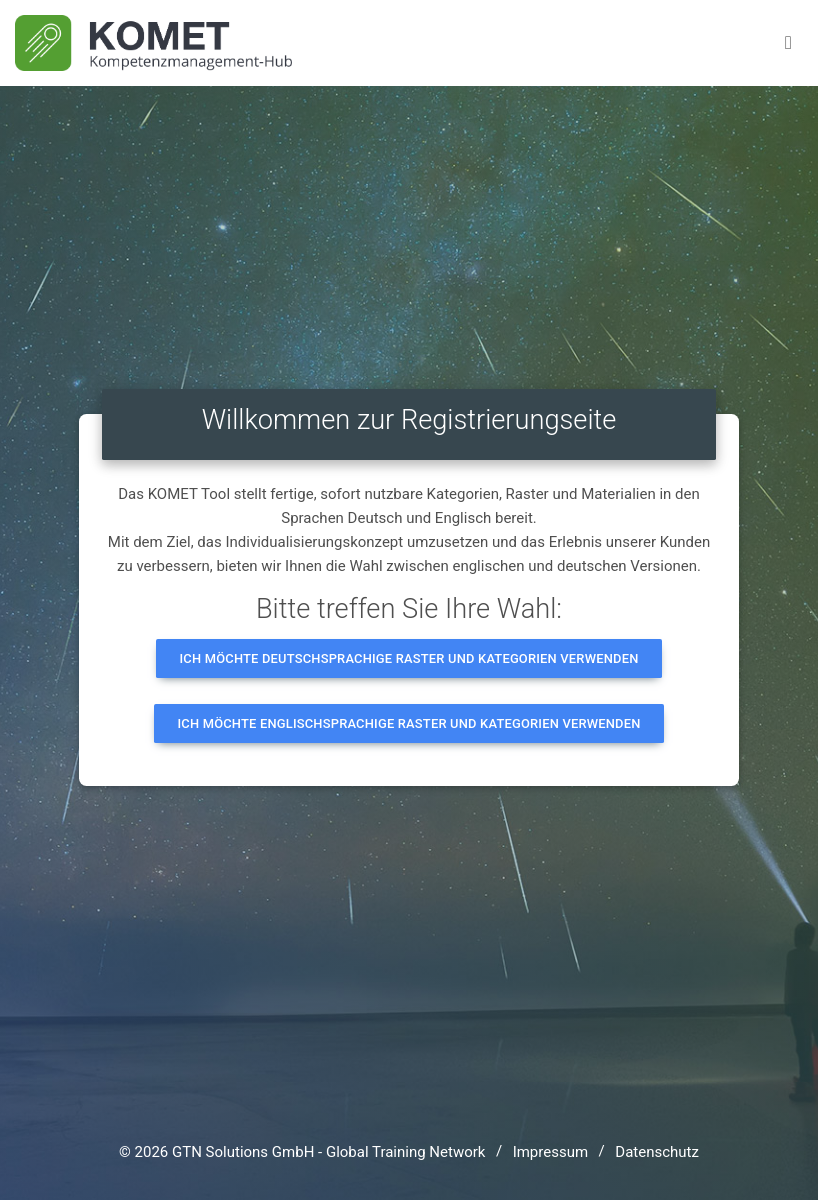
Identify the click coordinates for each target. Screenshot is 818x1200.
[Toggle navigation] (788, 43)
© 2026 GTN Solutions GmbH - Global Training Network (302, 1151)
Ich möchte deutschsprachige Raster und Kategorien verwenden (409, 658)
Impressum (550, 1151)
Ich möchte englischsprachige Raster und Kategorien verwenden (408, 723)
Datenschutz (657, 1151)
